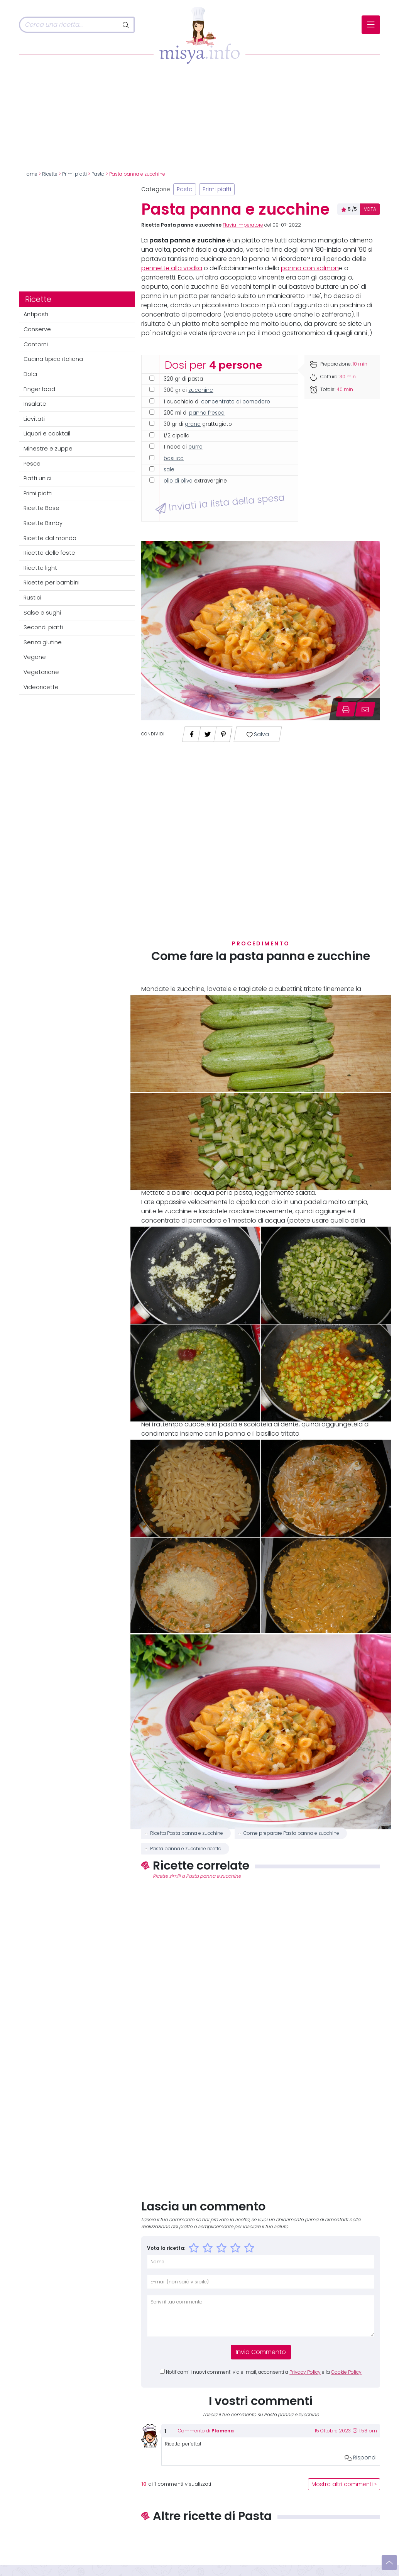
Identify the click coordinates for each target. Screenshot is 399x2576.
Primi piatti (74, 174)
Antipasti (36, 314)
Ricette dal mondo (50, 538)
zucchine (200, 390)
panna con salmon (310, 268)
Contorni (36, 344)
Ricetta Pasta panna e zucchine (186, 1833)
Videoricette (41, 687)
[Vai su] (389, 2562)
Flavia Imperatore (243, 225)
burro (195, 447)
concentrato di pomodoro (235, 401)
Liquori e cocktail (47, 433)
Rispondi (361, 2457)
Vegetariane (41, 672)
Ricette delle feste (49, 552)
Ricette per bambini (51, 582)
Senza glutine (43, 642)
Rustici (32, 597)
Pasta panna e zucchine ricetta (185, 1848)
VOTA (370, 209)
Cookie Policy (346, 2372)
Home (30, 174)
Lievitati (34, 418)
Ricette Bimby (43, 523)
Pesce (32, 463)
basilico (174, 458)
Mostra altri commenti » (344, 2484)
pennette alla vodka (171, 268)
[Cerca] (68, 25)
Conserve (37, 329)
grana (193, 424)
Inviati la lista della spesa (220, 503)
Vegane (35, 657)
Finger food (39, 389)
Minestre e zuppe (48, 448)
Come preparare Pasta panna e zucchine (291, 1833)
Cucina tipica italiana (53, 359)
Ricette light (40, 567)
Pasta (98, 174)
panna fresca (207, 413)
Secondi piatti (43, 627)
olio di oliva (178, 481)
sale (169, 469)
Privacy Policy (305, 2372)
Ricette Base (41, 508)
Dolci (30, 374)
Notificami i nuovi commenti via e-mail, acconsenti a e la (264, 2372)
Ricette (49, 174)
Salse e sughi (42, 612)
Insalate (35, 403)
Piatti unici (37, 478)
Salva (258, 734)
